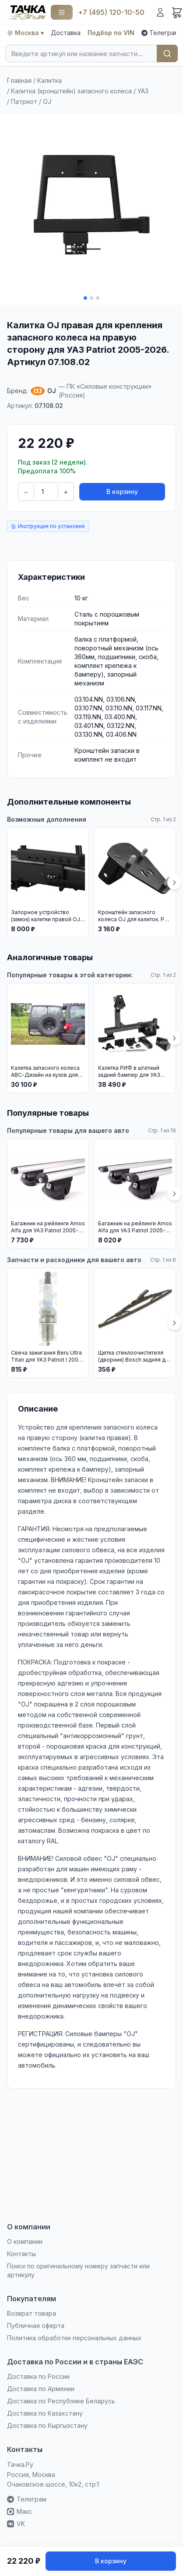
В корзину (122, 491)
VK (16, 2523)
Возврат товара (31, 2313)
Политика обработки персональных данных (74, 2338)
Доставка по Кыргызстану (47, 2425)
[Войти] (160, 12)
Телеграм (160, 32)
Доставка (66, 32)
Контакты (21, 2253)
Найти (167, 53)
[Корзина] (177, 12)
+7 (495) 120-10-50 (111, 12)
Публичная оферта (35, 2325)
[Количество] (46, 492)
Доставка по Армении (40, 2388)
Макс (19, 2511)
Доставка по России (38, 2376)
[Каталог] (62, 12)
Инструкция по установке (48, 526)
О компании (24, 2241)
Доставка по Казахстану (45, 2413)
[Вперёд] (174, 883)
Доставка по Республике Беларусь (61, 2401)
